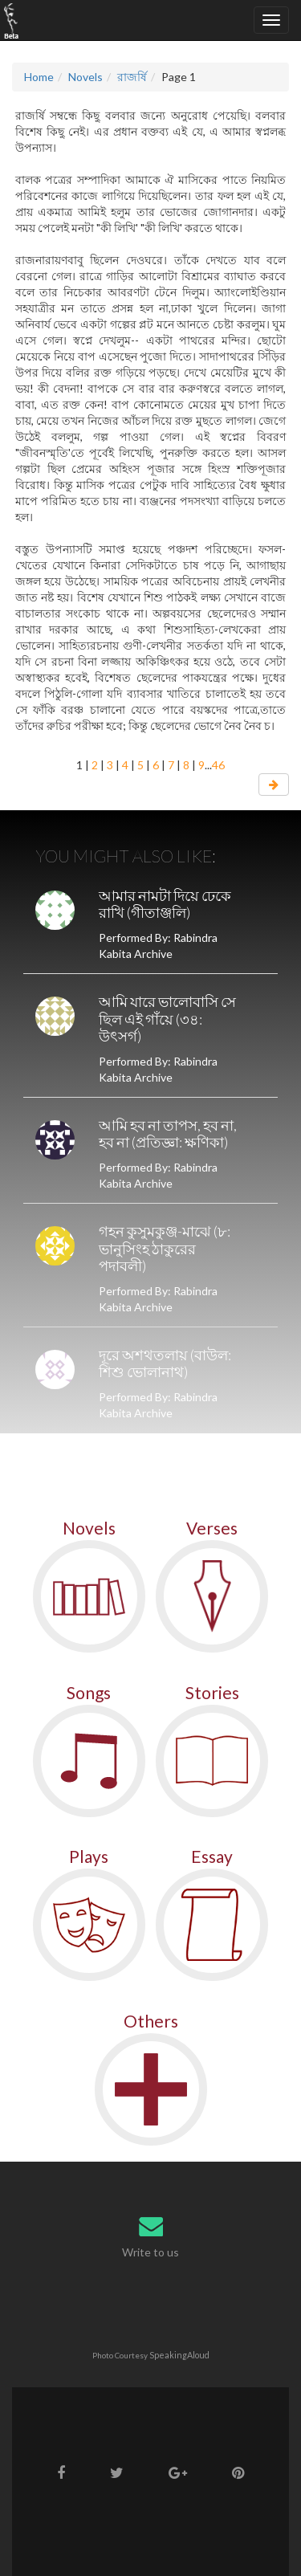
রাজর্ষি (132, 77)
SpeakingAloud (179, 2355)
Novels (85, 77)
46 (218, 765)
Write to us (150, 2252)
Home (39, 77)
